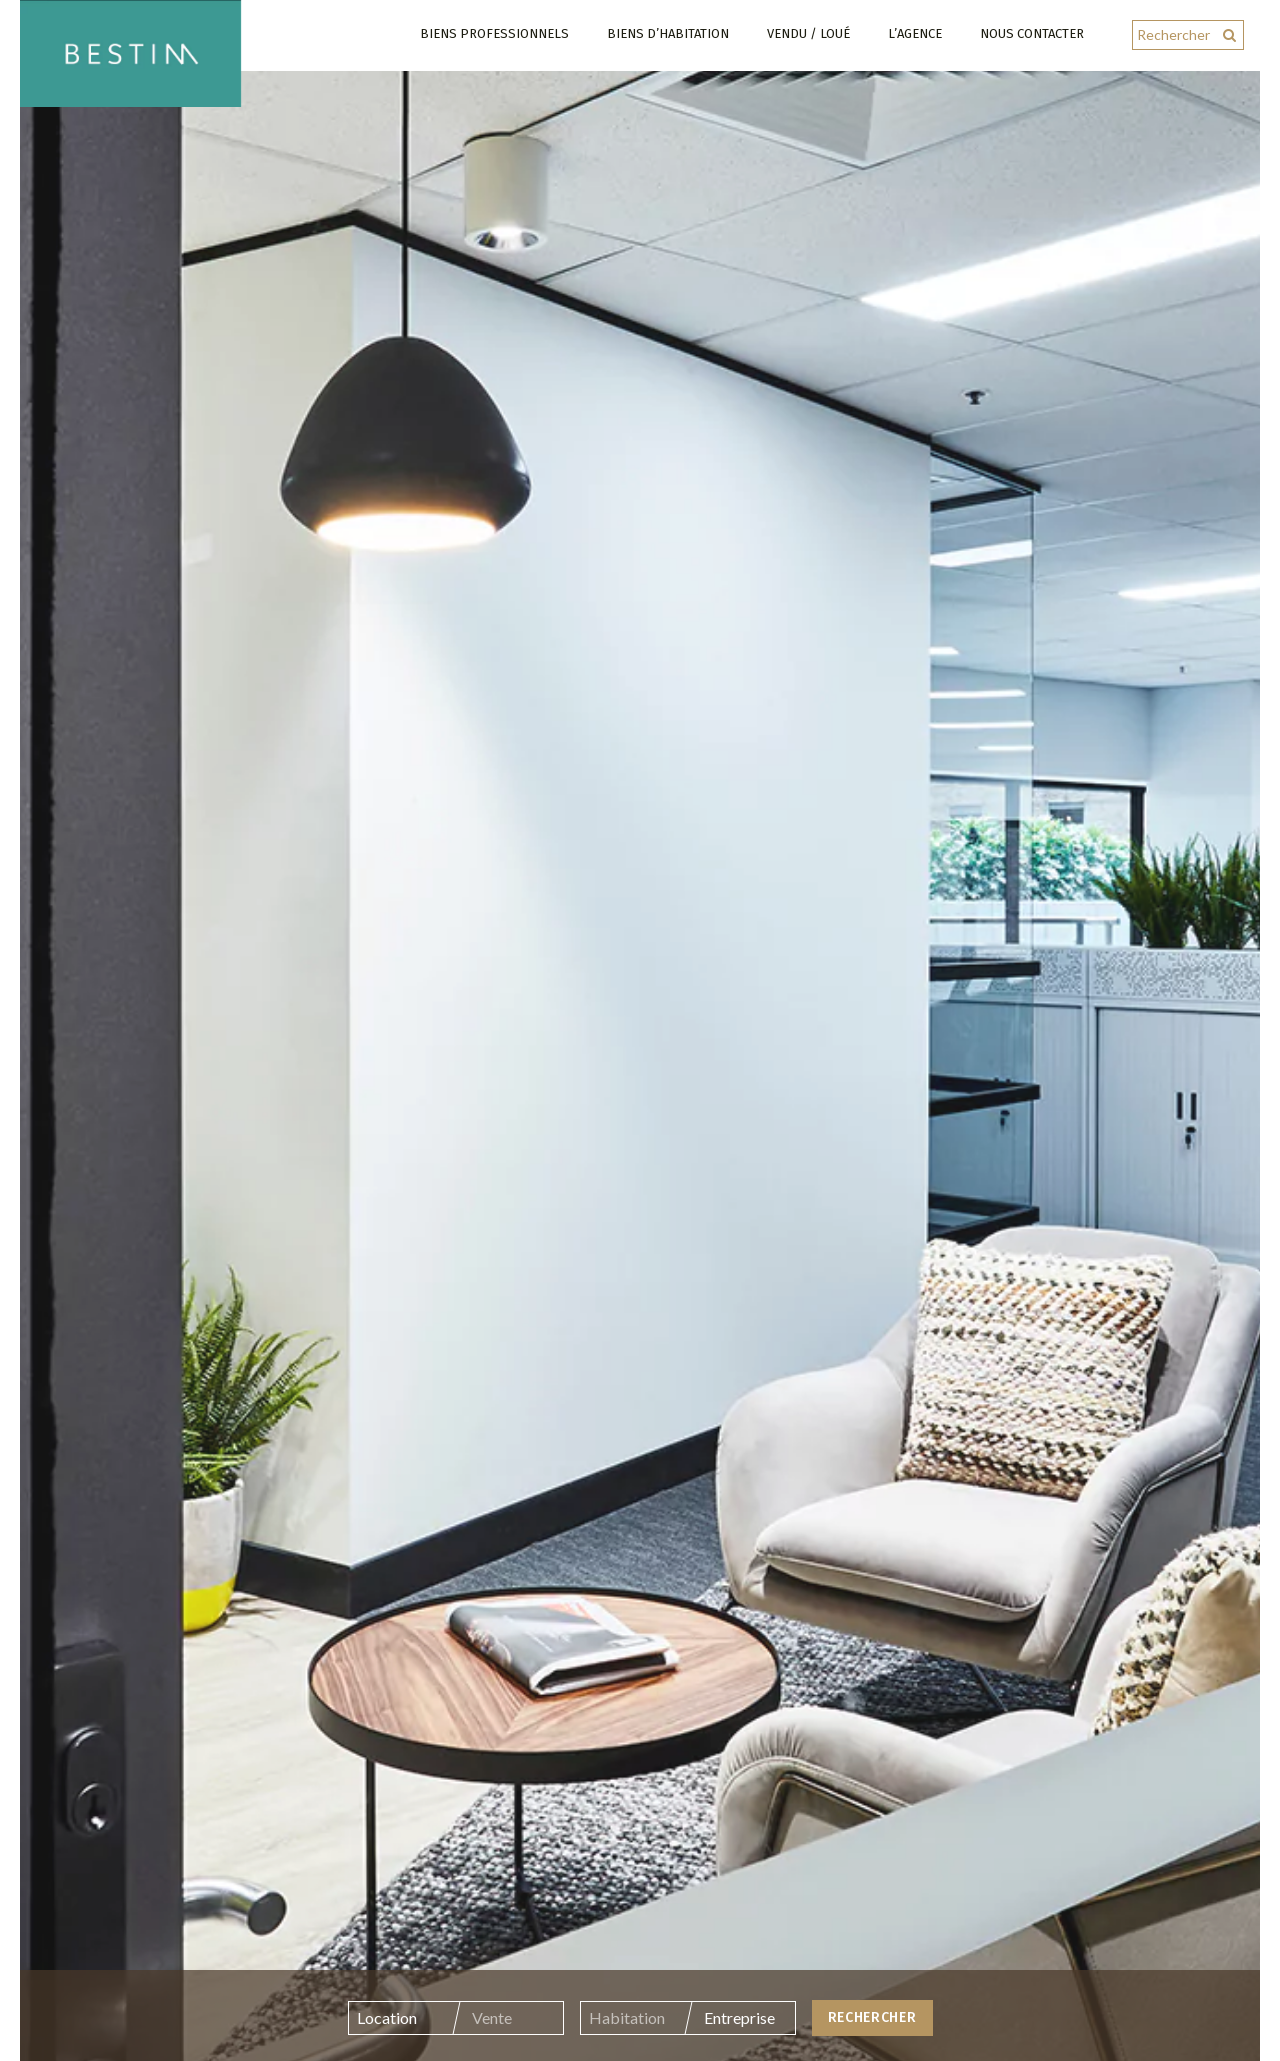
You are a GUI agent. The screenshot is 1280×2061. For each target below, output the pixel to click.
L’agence (915, 33)
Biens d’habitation (668, 33)
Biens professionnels (494, 33)
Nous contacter (1032, 33)
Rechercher (872, 2029)
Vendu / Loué (808, 33)
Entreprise (739, 2029)
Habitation (627, 2029)
